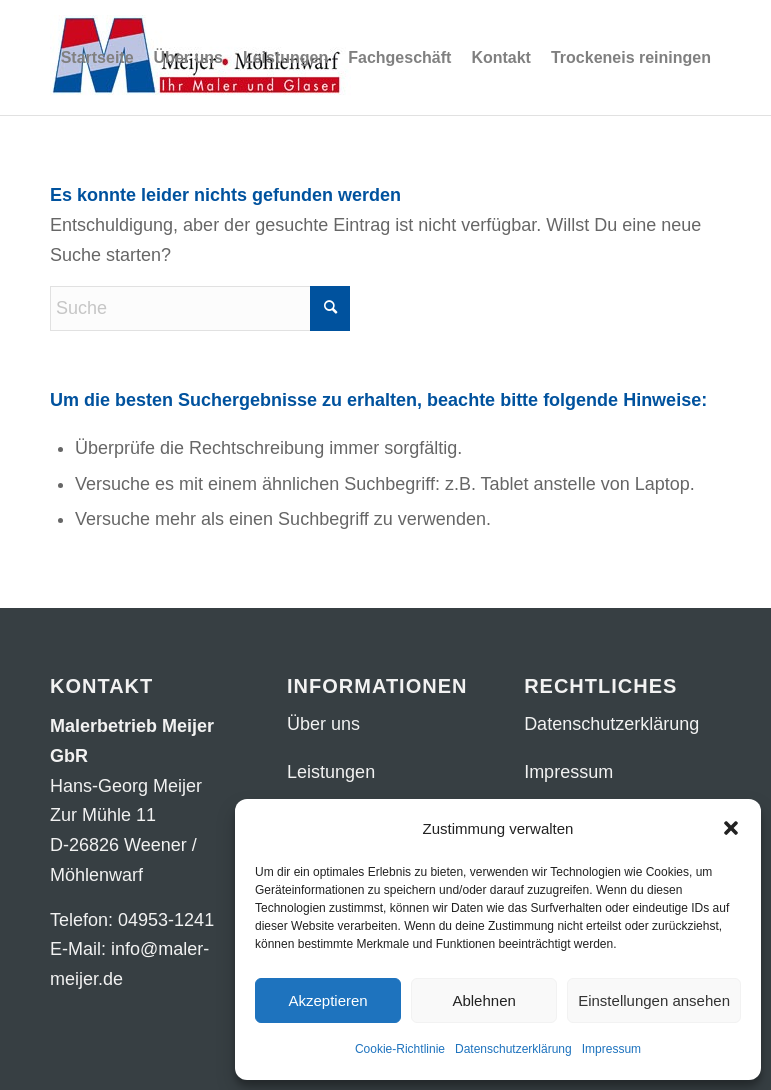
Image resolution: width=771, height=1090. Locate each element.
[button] (731, 828)
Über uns (323, 724)
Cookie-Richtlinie (400, 1049)
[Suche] (200, 308)
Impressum (611, 1049)
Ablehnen (483, 1000)
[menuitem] (97, 57)
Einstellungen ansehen (654, 1000)
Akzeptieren (327, 1000)
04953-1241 (166, 920)
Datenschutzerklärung (513, 1049)
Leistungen (331, 772)
